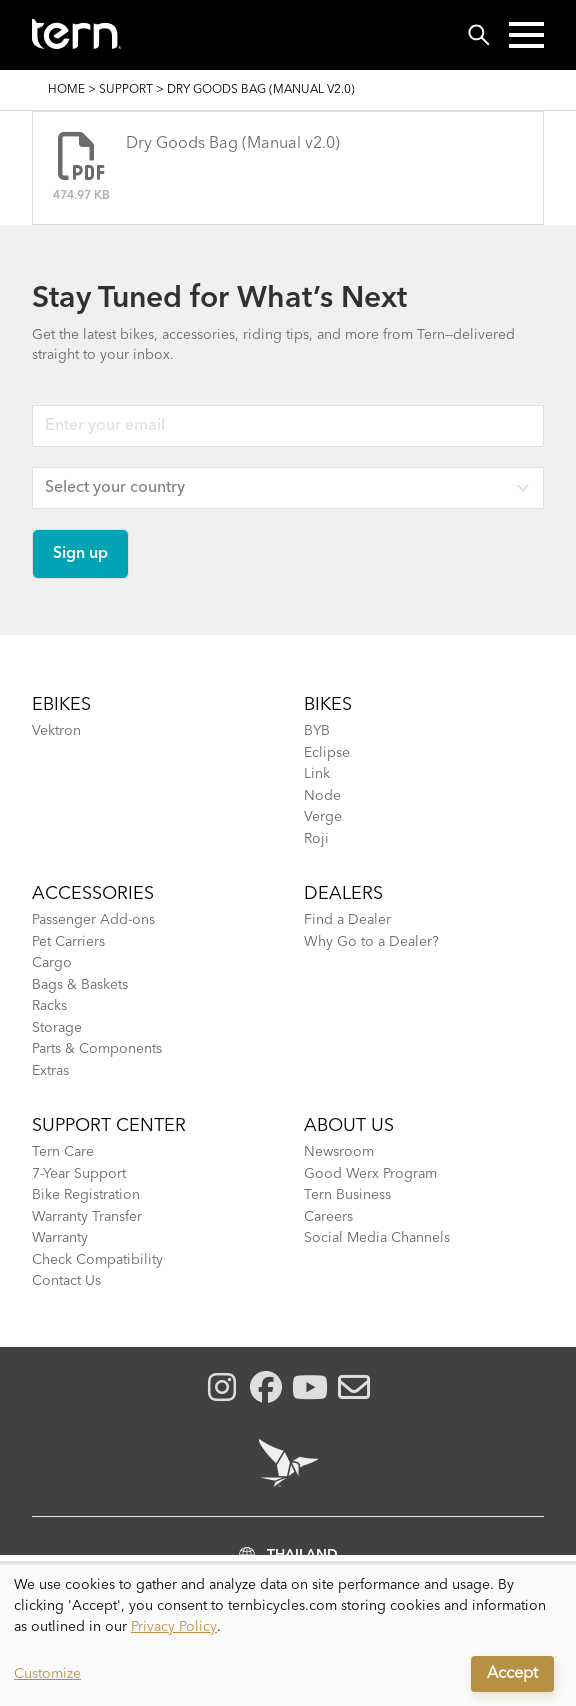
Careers (328, 1217)
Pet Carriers (68, 942)
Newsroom (339, 1152)
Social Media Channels (377, 1238)
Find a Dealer (347, 920)
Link (317, 774)
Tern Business (347, 1195)
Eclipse (327, 753)
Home (66, 90)
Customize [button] (47, 1674)
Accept (512, 1674)
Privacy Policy (174, 1627)
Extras (50, 1071)
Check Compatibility (97, 1260)
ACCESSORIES (93, 894)
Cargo (52, 963)
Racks (49, 1006)
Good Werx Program (370, 1174)
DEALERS (343, 894)
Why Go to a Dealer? (371, 942)
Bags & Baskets (80, 985)
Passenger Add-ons (93, 920)
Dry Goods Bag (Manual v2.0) (233, 144)
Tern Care (63, 1152)
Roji (316, 839)
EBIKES (61, 705)
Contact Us (66, 1281)
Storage (57, 1028)
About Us (349, 1126)
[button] (526, 35)
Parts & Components (97, 1049)
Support (126, 90)
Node (322, 796)
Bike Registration (86, 1195)
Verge (323, 817)
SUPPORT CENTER (109, 1126)
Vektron (56, 731)
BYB (317, 731)
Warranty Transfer (87, 1217)
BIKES (328, 705)
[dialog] (288, 1635)
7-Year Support (79, 1174)
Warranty (60, 1238)
